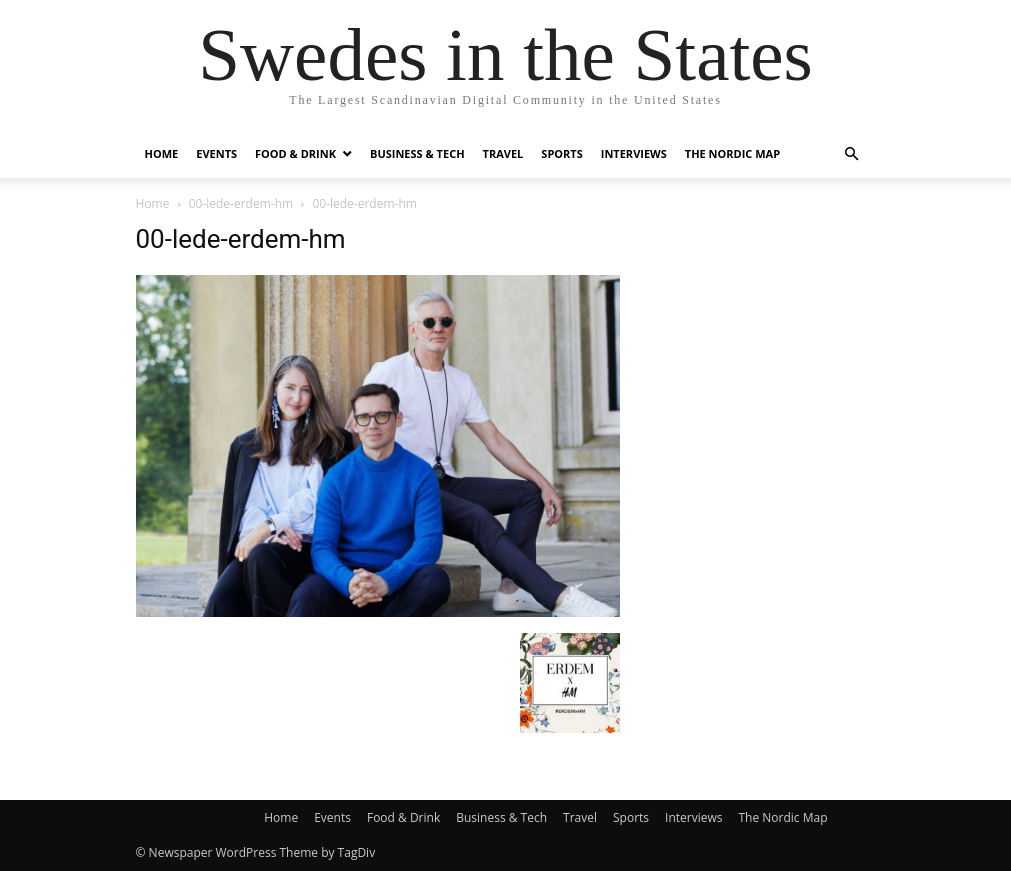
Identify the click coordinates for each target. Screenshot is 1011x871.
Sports (561, 153)
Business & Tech (417, 153)
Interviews (634, 153)
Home (162, 153)
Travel (503, 153)
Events (216, 153)
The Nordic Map (732, 153)
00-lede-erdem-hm (241, 203)
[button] (852, 154)
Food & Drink (295, 153)
